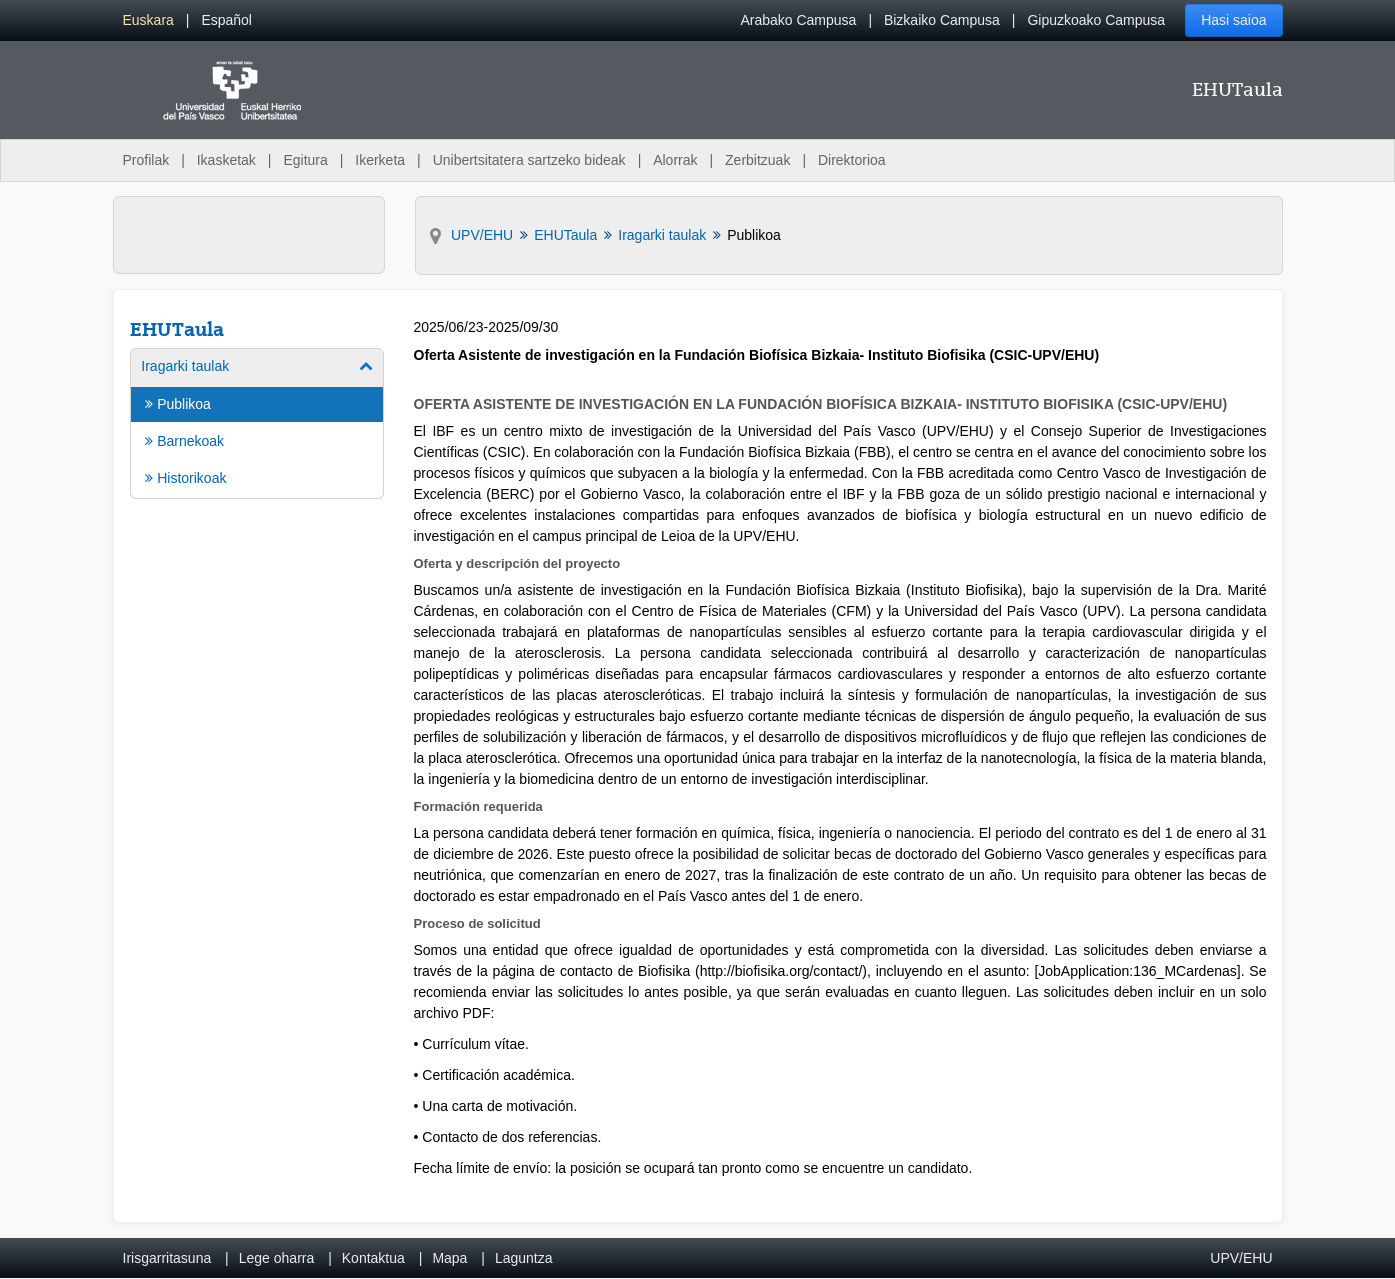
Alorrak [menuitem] (675, 160)
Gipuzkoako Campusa (1096, 20)
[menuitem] (148, 20)
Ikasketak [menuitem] (226, 160)
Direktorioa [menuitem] (852, 160)
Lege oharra (277, 1258)
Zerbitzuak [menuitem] (757, 160)
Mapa (449, 1258)
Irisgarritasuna (167, 1258)
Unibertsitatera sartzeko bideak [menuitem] (529, 160)
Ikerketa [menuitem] (380, 160)
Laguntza (524, 1258)
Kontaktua (373, 1258)
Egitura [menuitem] (305, 160)
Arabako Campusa (798, 20)
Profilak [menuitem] (146, 160)
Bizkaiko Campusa (942, 20)
